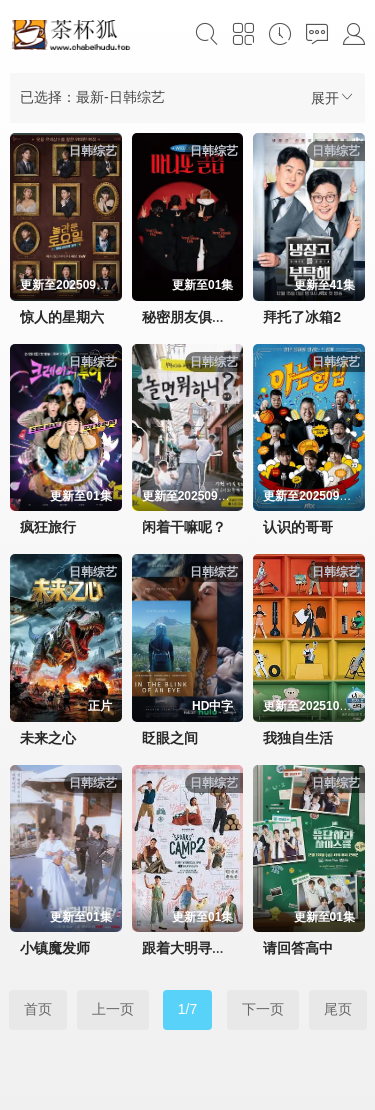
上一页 (113, 1009)
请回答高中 (298, 948)
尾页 (338, 1009)
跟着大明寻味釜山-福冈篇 (221, 948)
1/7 (187, 1009)
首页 (38, 1009)
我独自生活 (298, 738)
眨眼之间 (170, 738)
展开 (333, 97)
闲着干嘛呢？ (184, 527)
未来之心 (48, 738)
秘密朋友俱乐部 (191, 317)
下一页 (263, 1009)
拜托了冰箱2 (302, 317)
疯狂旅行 (48, 527)
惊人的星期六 (62, 317)
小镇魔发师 (55, 948)
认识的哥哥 (298, 527)
